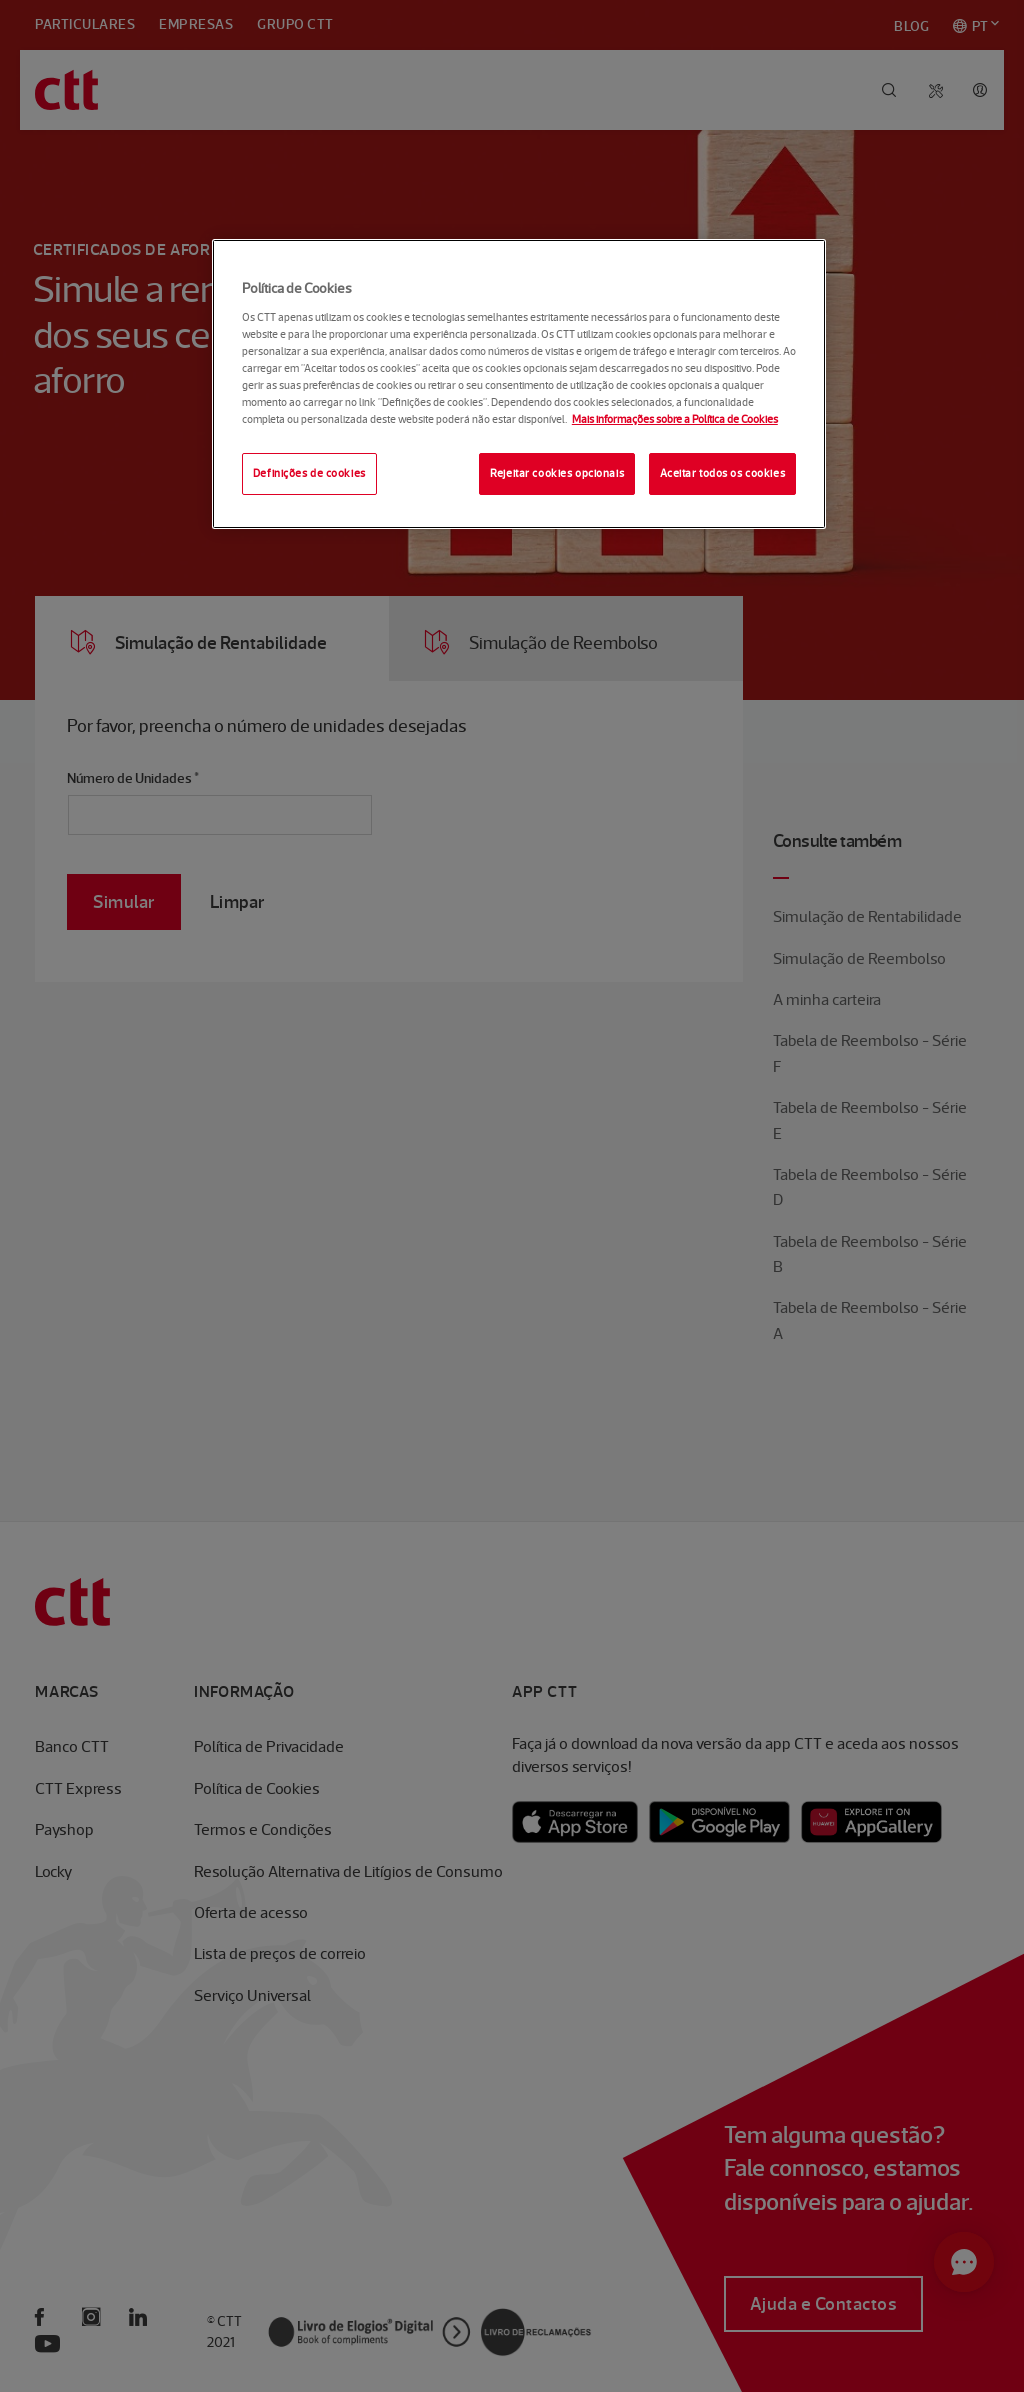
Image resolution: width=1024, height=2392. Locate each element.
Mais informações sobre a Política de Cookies (675, 419)
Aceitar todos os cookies (723, 473)
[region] (519, 384)
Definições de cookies (309, 473)
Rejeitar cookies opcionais (557, 473)
